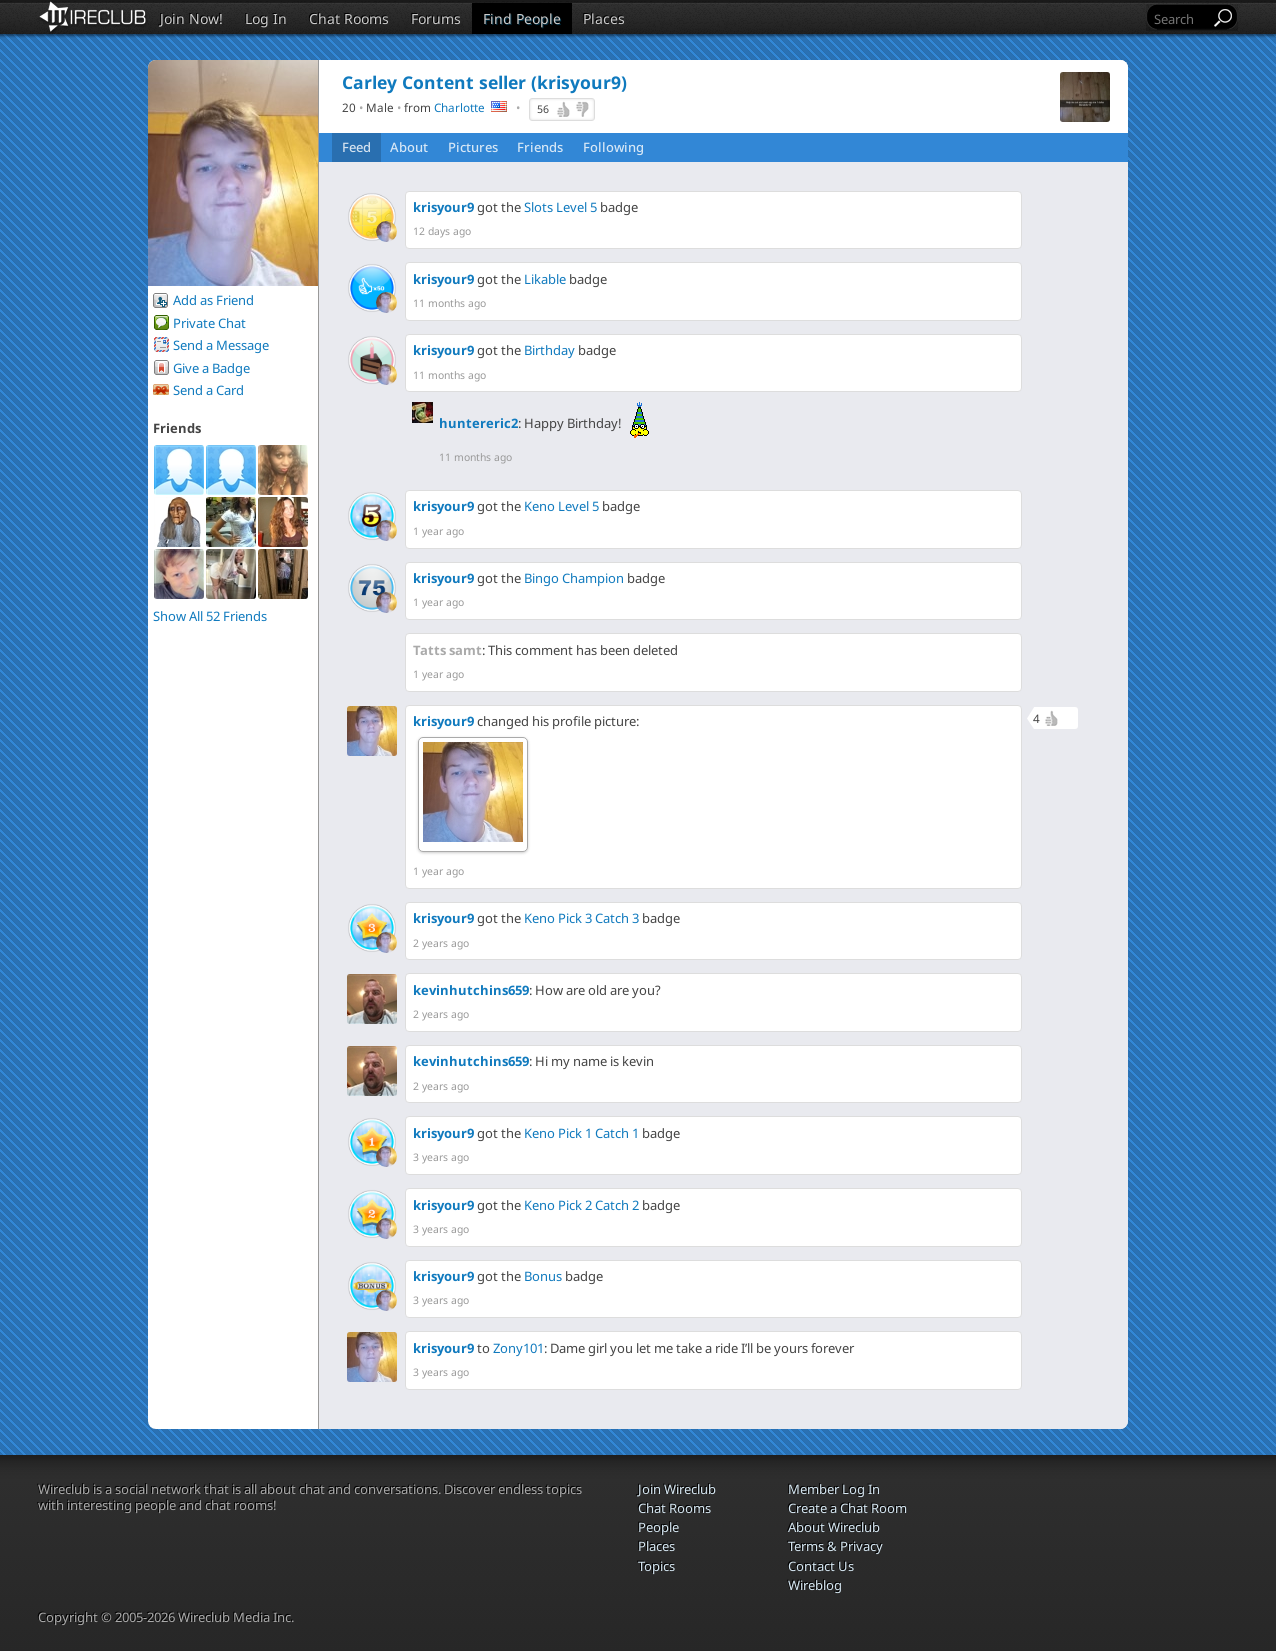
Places (604, 18)
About (409, 147)
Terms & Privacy (835, 1546)
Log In (266, 18)
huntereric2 (478, 423)
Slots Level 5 (560, 207)
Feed (356, 147)
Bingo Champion (574, 578)
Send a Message (221, 345)
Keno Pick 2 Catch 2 (581, 1205)
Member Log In (834, 1489)
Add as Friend (213, 300)
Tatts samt (447, 650)
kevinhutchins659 (471, 990)
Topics (656, 1566)
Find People (522, 18)
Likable (545, 279)
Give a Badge (211, 368)
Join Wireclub (677, 1489)
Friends (540, 147)
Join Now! (191, 18)
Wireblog (815, 1585)
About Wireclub (834, 1527)
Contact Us (821, 1566)
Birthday (549, 350)
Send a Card (208, 390)
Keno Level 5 (561, 506)
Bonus (543, 1276)
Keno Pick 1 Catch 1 (581, 1133)
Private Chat (209, 323)
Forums (436, 18)
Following (613, 147)
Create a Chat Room (847, 1508)
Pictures (473, 147)
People (658, 1527)
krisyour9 (443, 207)
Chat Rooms (349, 18)
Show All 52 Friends (210, 616)
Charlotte (459, 107)
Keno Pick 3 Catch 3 (581, 918)
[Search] (1180, 18)
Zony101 (518, 1348)
